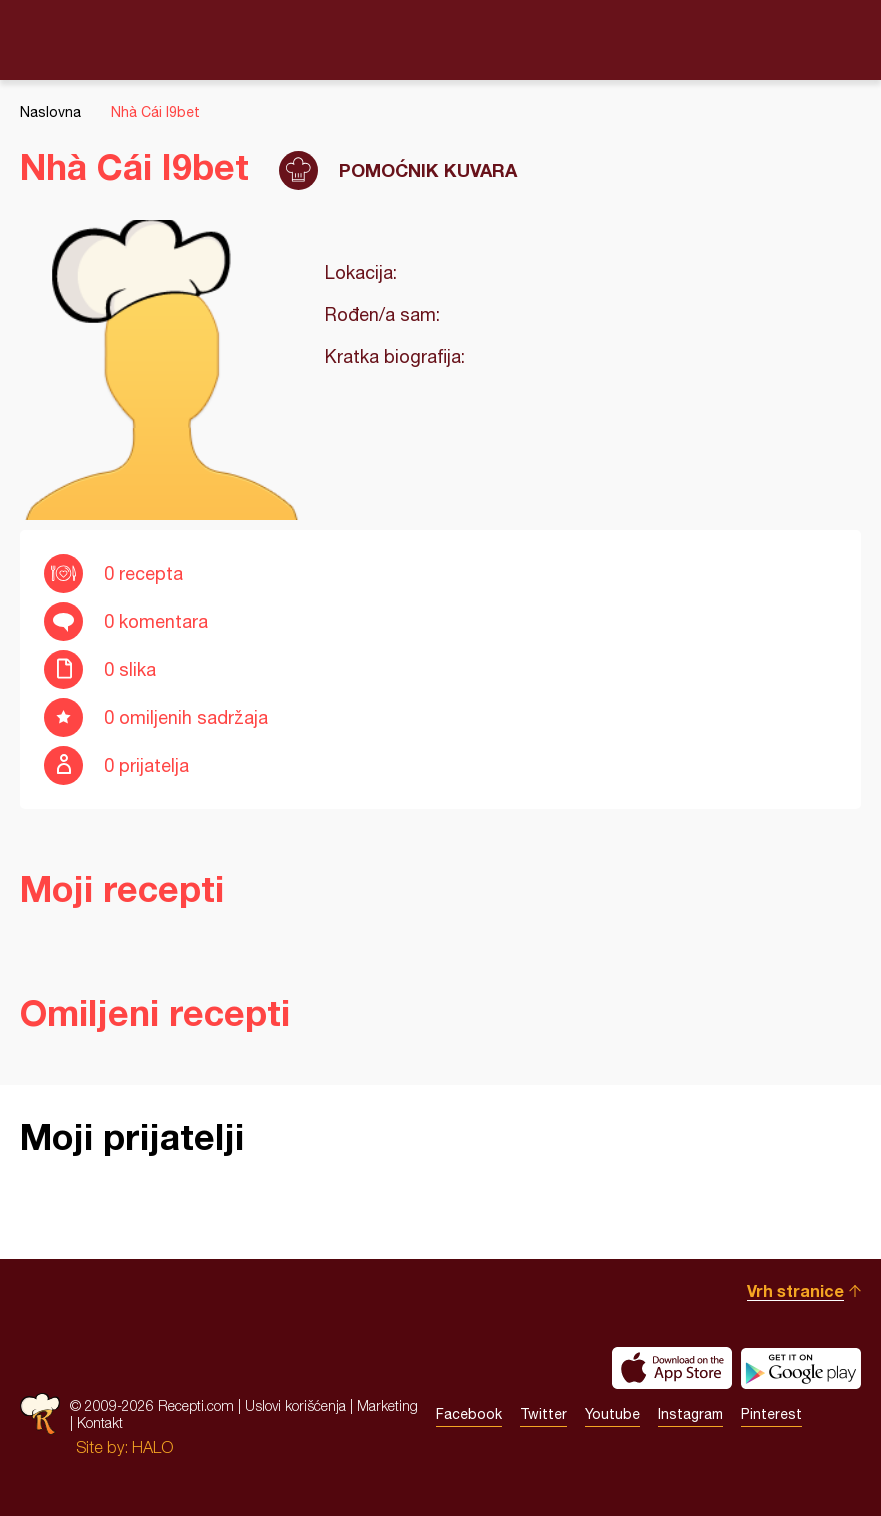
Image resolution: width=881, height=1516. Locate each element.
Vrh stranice (795, 1290)
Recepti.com (441, 39)
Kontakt (100, 1422)
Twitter (543, 1414)
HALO (152, 1447)
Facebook (469, 1414)
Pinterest (771, 1414)
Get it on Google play (801, 1368)
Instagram (690, 1414)
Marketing (387, 1405)
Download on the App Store (672, 1368)
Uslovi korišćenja (295, 1405)
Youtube (612, 1414)
